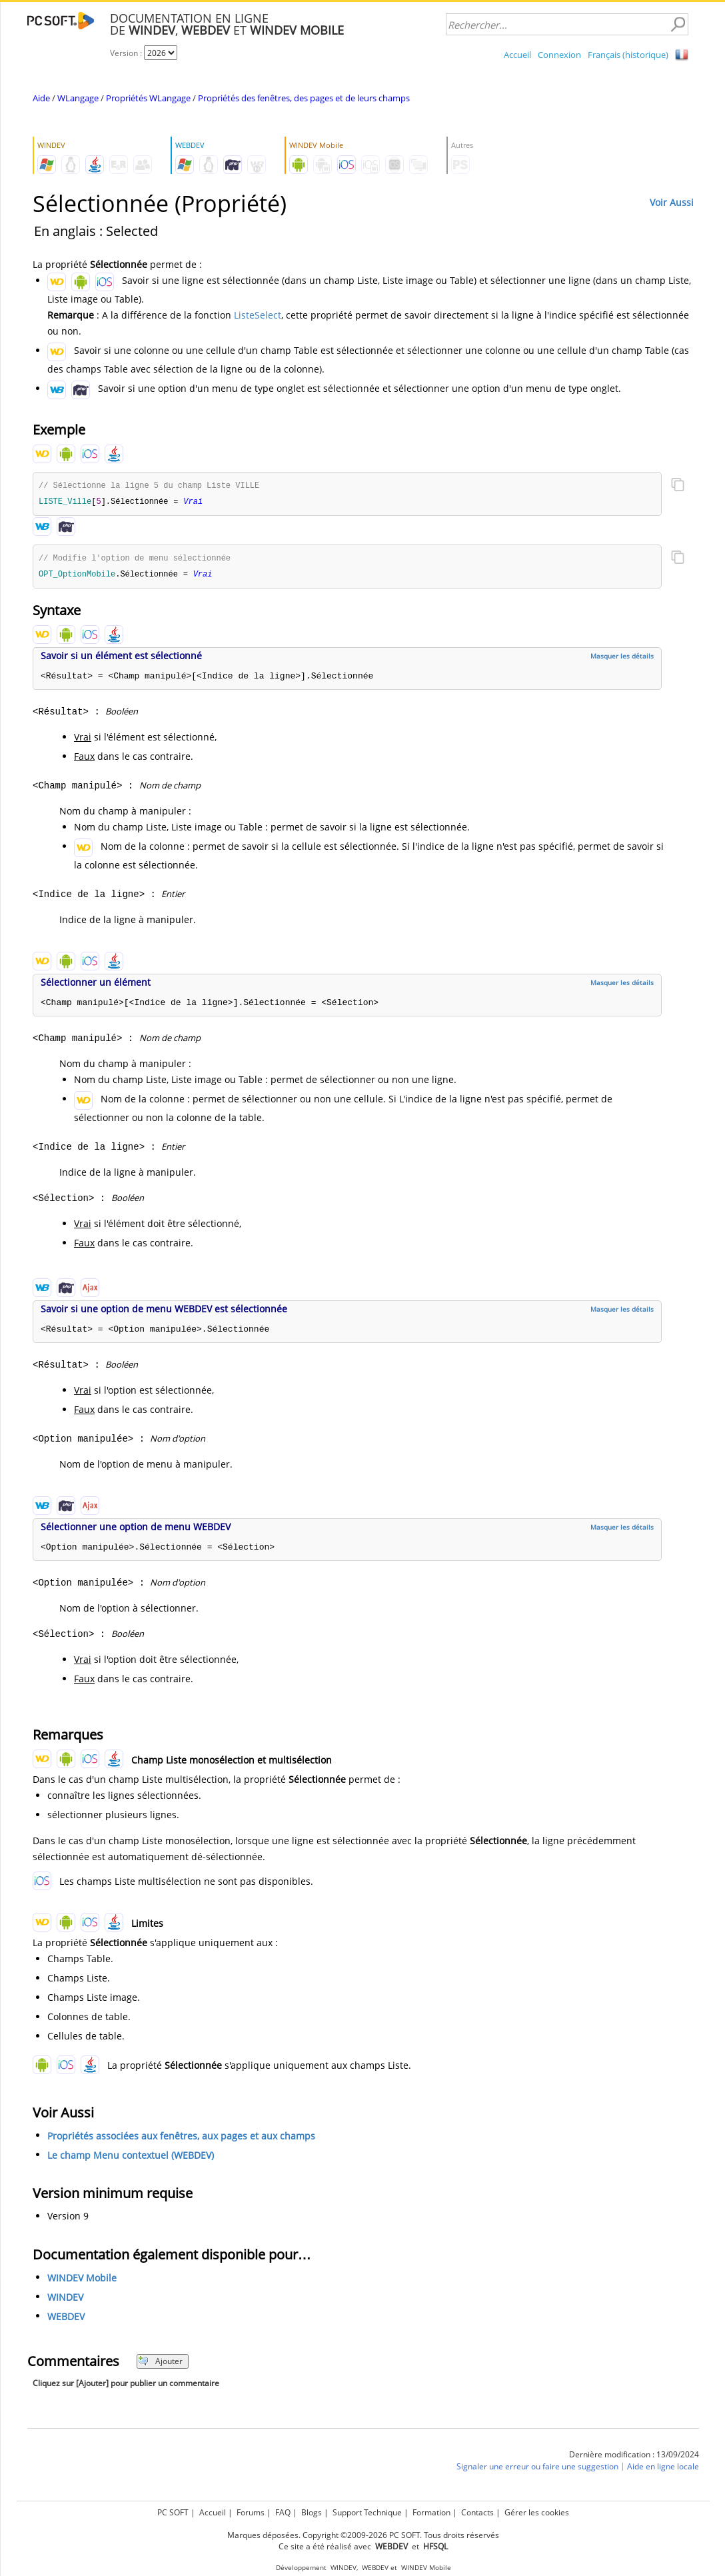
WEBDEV (66, 2319)
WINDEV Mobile (82, 2280)
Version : (127, 53)
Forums (251, 2512)
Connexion (559, 55)
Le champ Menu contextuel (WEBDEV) (130, 2157)
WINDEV (65, 2299)
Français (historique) (628, 55)
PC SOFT (173, 2512)
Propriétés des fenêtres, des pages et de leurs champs (304, 98)
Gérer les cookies (536, 2512)
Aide (41, 98)
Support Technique (367, 2512)
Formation (431, 2512)
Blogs (311, 2512)
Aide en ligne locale (663, 2469)
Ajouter (160, 2363)
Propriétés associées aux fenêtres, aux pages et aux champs (181, 2138)
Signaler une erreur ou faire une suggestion (537, 2469)
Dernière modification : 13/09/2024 (634, 2457)
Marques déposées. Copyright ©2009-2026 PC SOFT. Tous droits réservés (363, 2535)
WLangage (78, 98)
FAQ (283, 2512)
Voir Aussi (672, 202)
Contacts (477, 2512)
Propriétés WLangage (148, 98)
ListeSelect (257, 315)
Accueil (517, 55)
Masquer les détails (622, 658)
